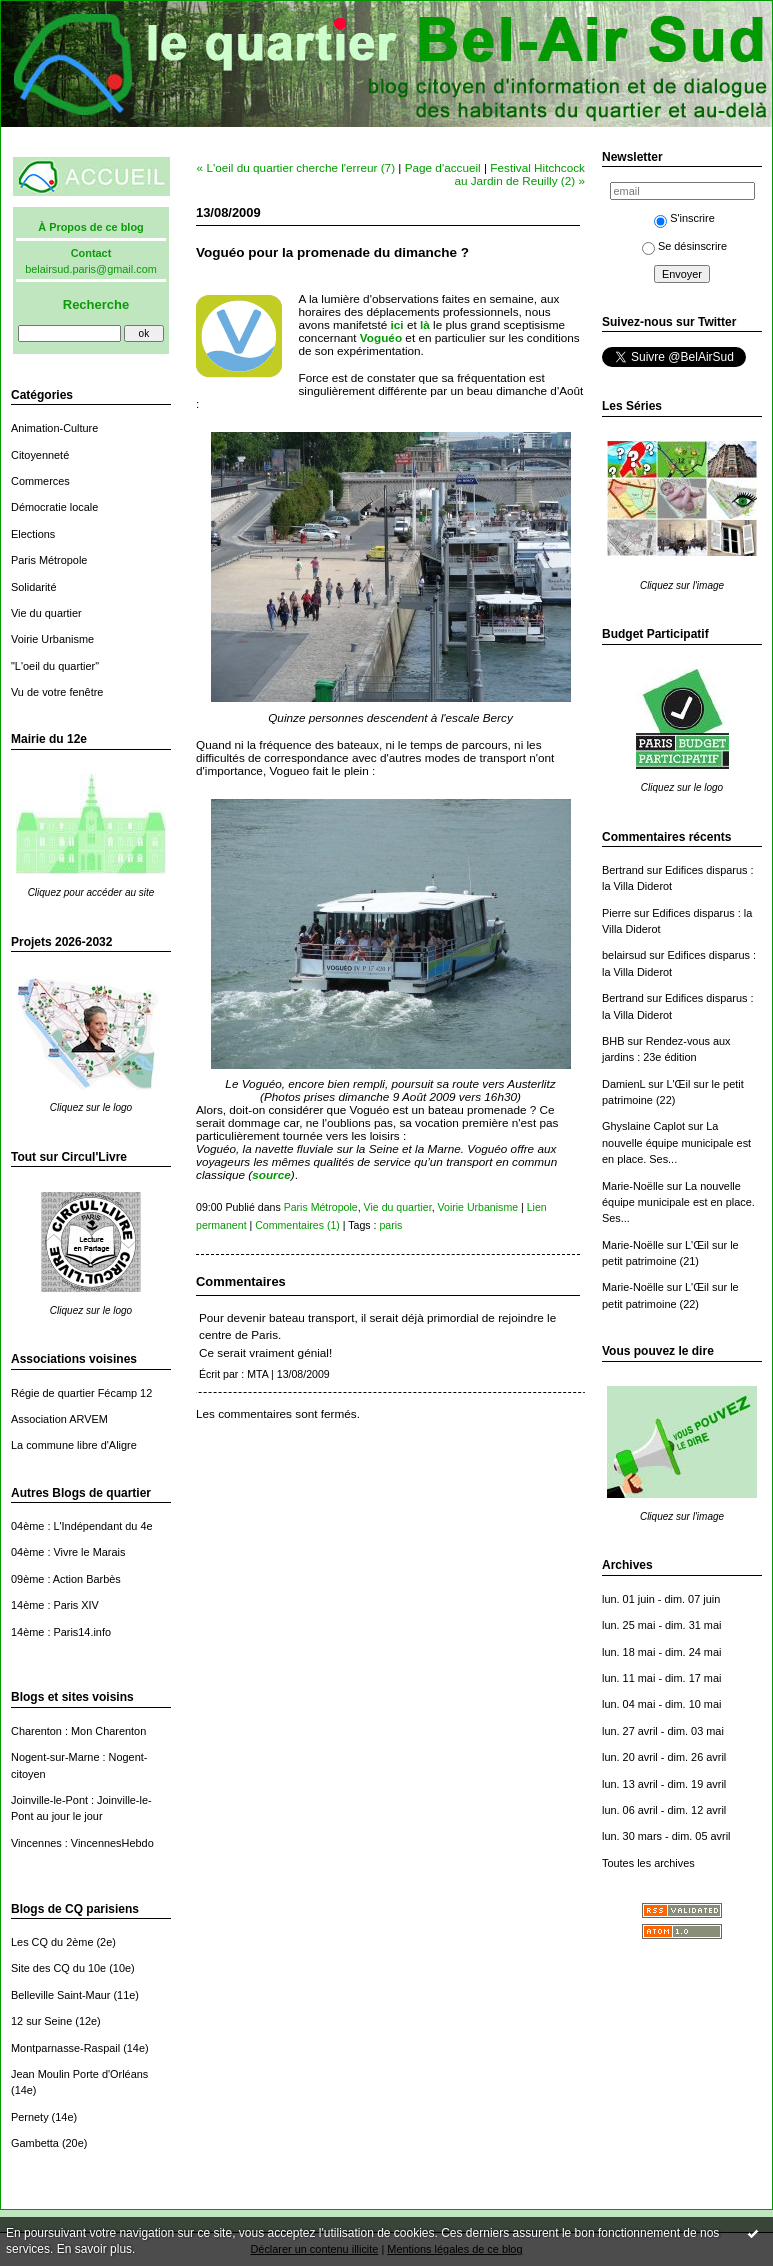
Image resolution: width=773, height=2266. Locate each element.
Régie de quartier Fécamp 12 (81, 1393)
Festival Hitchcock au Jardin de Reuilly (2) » (519, 174)
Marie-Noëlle (633, 1186)
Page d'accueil (443, 167)
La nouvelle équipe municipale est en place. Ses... (676, 1142)
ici (397, 324)
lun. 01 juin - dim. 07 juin (661, 1599)
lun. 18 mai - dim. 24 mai (661, 1652)
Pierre (616, 913)
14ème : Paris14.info (61, 1632)
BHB (613, 1041)
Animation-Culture (54, 428)
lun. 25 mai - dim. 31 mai (661, 1625)
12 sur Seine (41, 2021)
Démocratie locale (54, 507)
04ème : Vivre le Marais (68, 1552)
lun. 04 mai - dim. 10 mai (661, 1704)
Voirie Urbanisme (52, 639)
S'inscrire (684, 218)
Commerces (40, 481)
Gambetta (35, 2143)
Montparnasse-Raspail (65, 2048)
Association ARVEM (59, 1419)
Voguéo (381, 337)
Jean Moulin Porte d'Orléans (79, 2074)
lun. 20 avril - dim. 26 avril (664, 1757)
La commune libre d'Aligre (74, 1445)
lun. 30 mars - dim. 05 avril (666, 1836)
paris (390, 1225)
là (425, 324)
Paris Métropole (49, 560)
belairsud (624, 955)
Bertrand (623, 870)
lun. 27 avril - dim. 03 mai (663, 1731)
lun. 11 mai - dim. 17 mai (661, 1678)
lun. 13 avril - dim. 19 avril (664, 1784)
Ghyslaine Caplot (643, 1126)
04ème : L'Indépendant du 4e (82, 1526)
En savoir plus (94, 2249)
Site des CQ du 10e (58, 1968)
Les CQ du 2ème (52, 1942)
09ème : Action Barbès (66, 1579)
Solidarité (33, 587)
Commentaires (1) (297, 1225)
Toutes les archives (648, 1863)
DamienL (623, 1084)
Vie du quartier (46, 613)
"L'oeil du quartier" (55, 666)
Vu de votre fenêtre (57, 692)
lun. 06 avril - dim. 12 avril (664, 1810)
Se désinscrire (684, 246)
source (271, 1174)
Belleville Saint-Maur (60, 1995)
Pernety (30, 2117)
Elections (33, 534)
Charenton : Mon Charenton (78, 1731)
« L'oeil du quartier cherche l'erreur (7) (296, 167)
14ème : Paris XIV (55, 1605)
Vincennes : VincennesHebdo (82, 1843)
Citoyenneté (40, 455)
